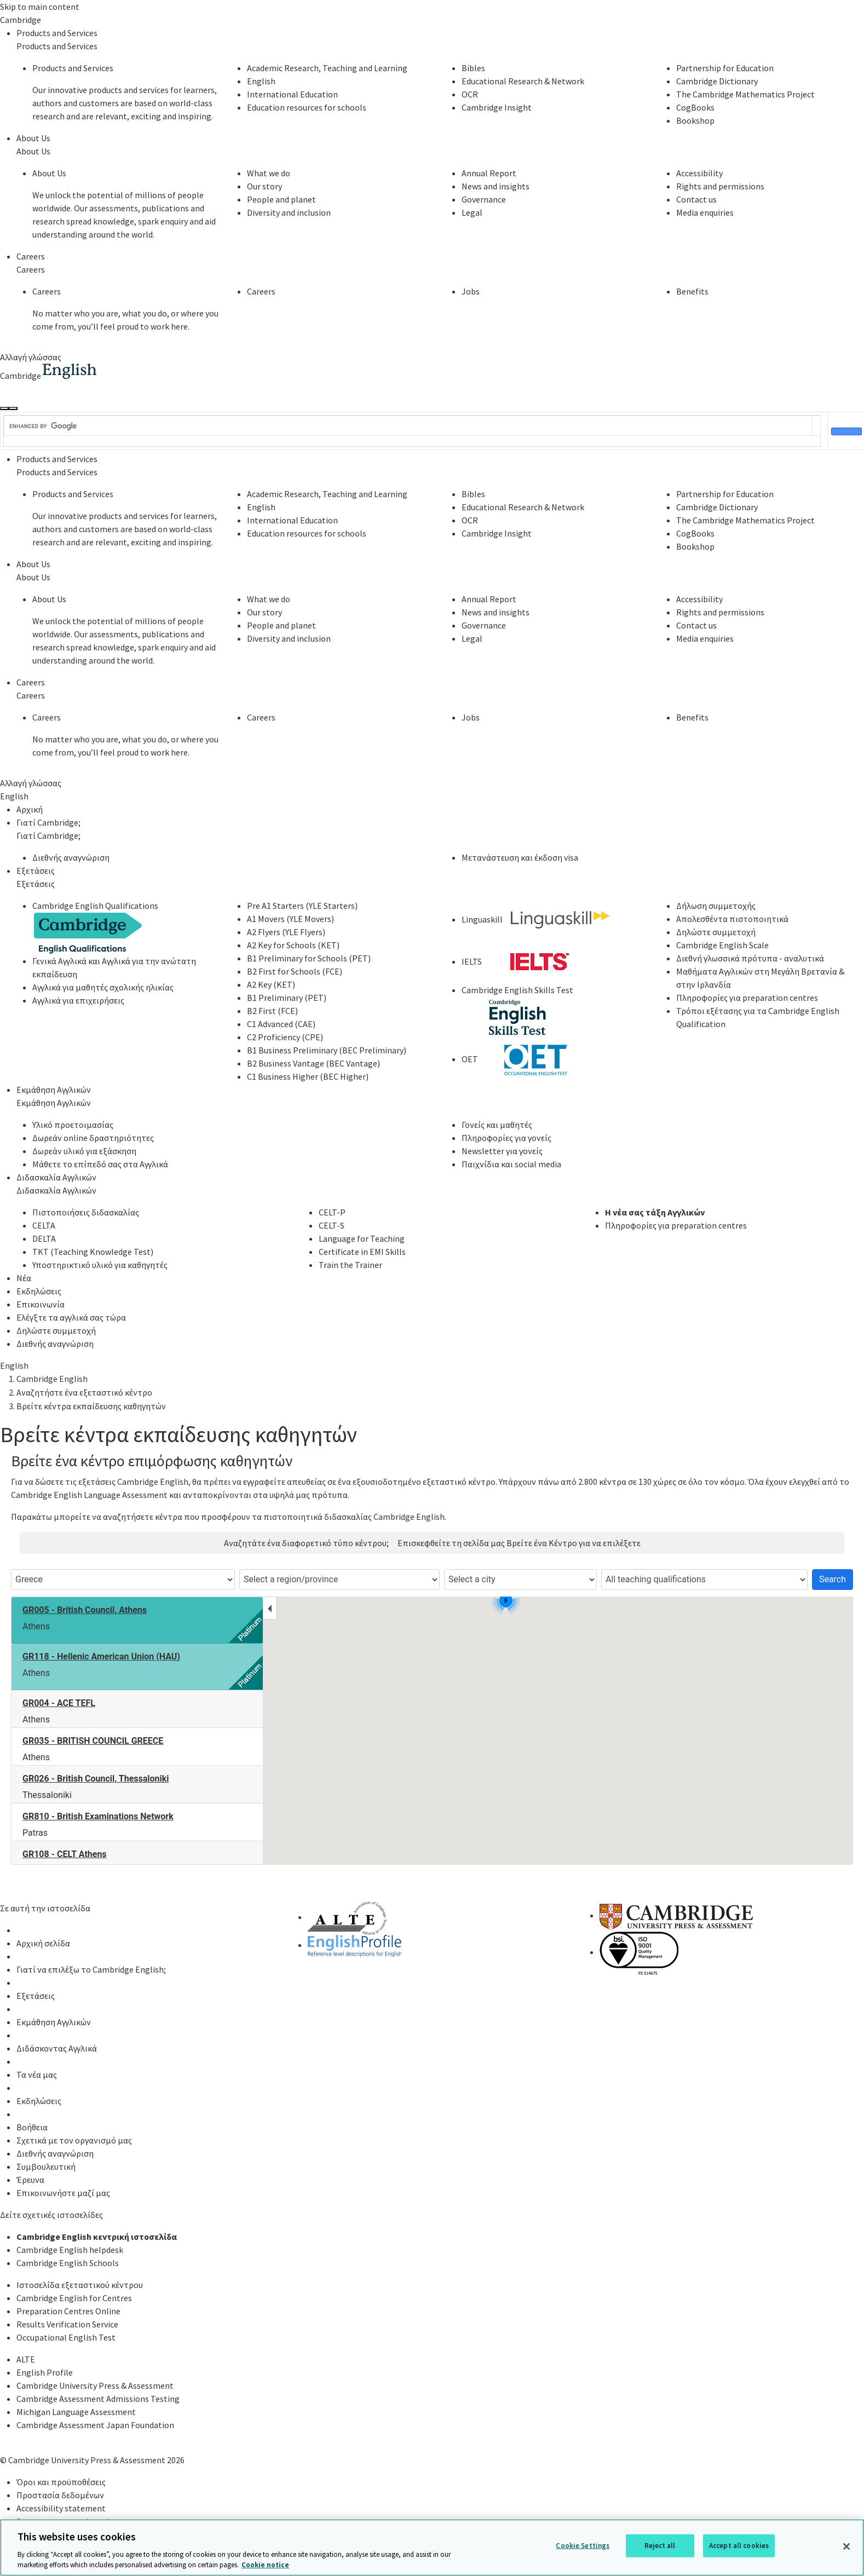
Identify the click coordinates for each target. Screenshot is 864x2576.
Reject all (659, 2545)
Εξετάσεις (35, 870)
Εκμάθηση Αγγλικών (53, 1089)
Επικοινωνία (40, 1304)
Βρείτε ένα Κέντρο (541, 1542)
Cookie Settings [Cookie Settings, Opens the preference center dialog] (582, 2545)
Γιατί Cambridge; (48, 822)
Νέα (23, 1277)
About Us (33, 137)
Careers (30, 256)
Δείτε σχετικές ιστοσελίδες (51, 2214)
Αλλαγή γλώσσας (30, 356)
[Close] (846, 2546)
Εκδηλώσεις (38, 1291)
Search (832, 1579)
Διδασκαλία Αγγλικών (56, 1177)
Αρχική (29, 809)
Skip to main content (39, 6)
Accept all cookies (739, 2545)
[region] (432, 2547)
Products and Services (56, 32)
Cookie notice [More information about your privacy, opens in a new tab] (265, 2564)
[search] (408, 426)
